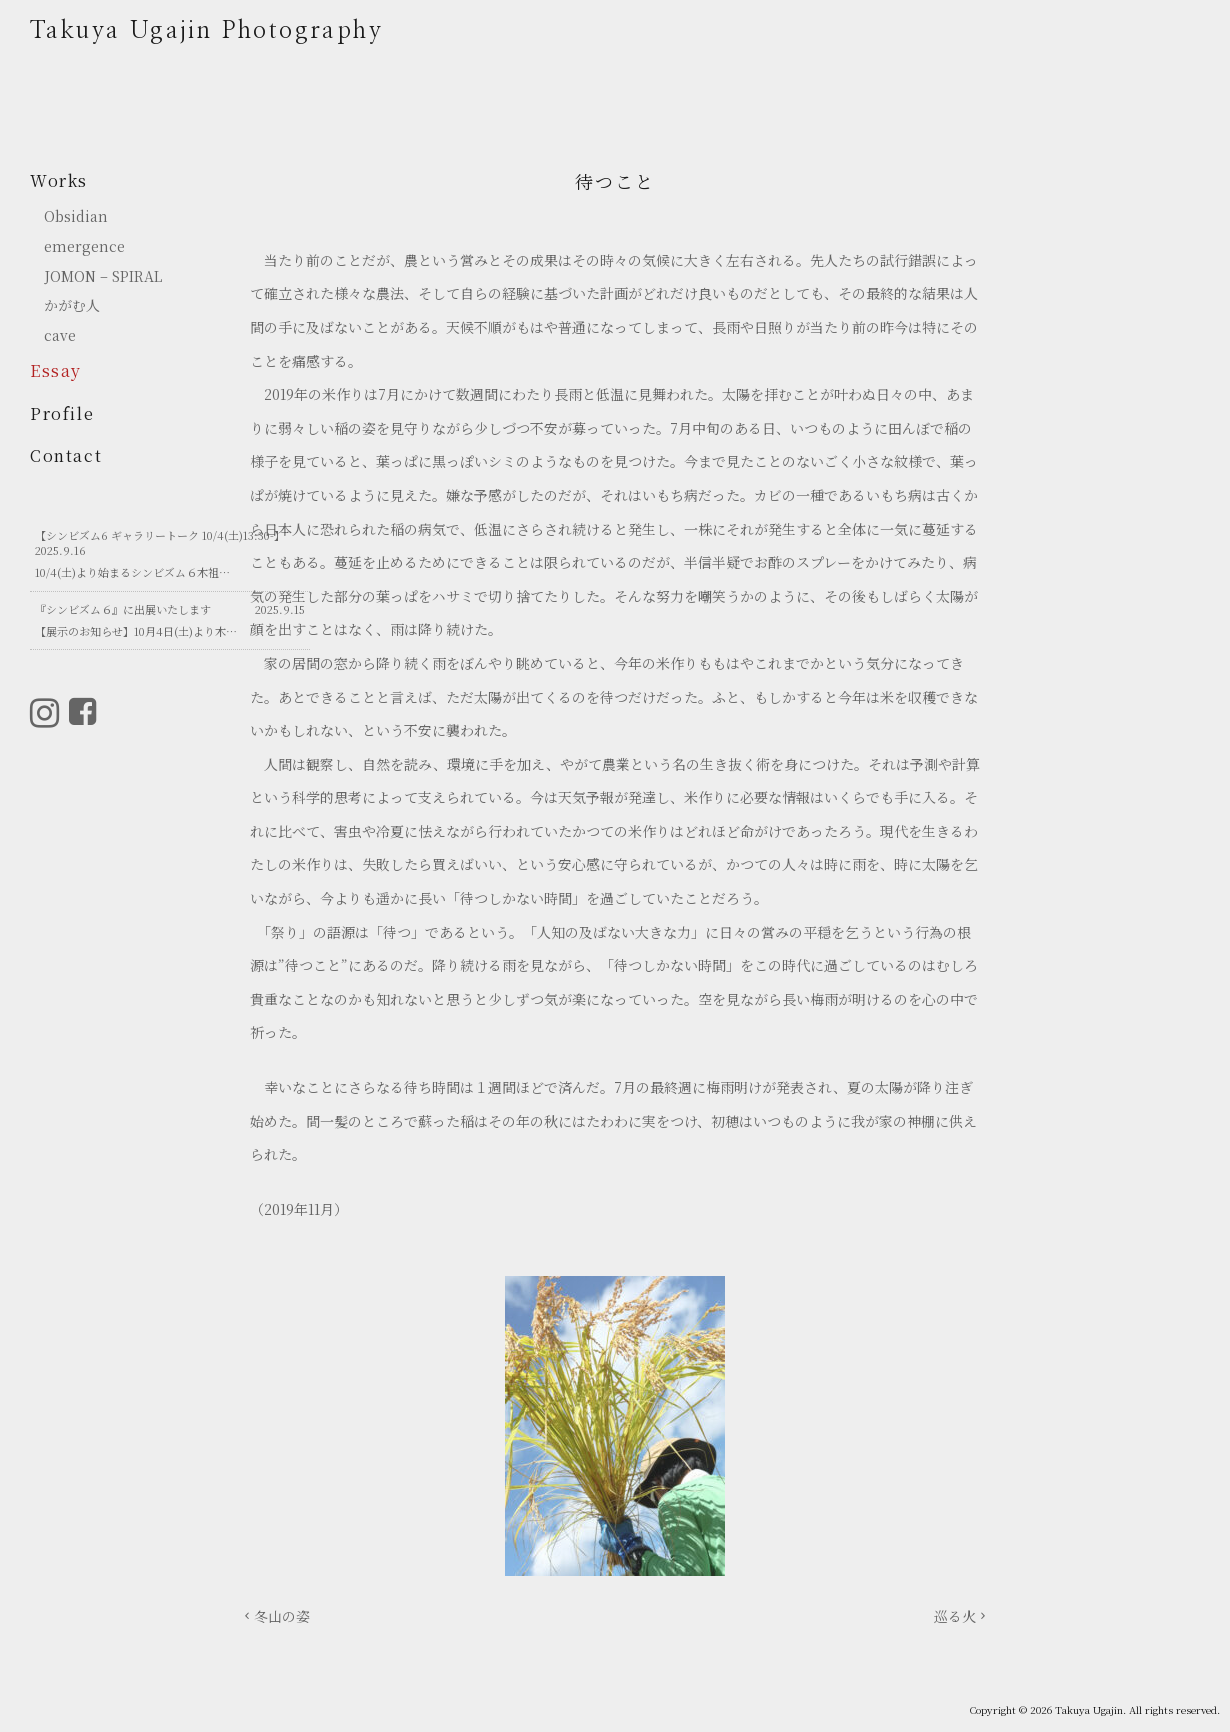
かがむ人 (79, 305)
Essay (56, 370)
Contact (66, 455)
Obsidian (76, 216)
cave (60, 335)
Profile (62, 413)
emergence (84, 246)
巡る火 (955, 1616)
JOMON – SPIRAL (103, 276)
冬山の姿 (282, 1616)
